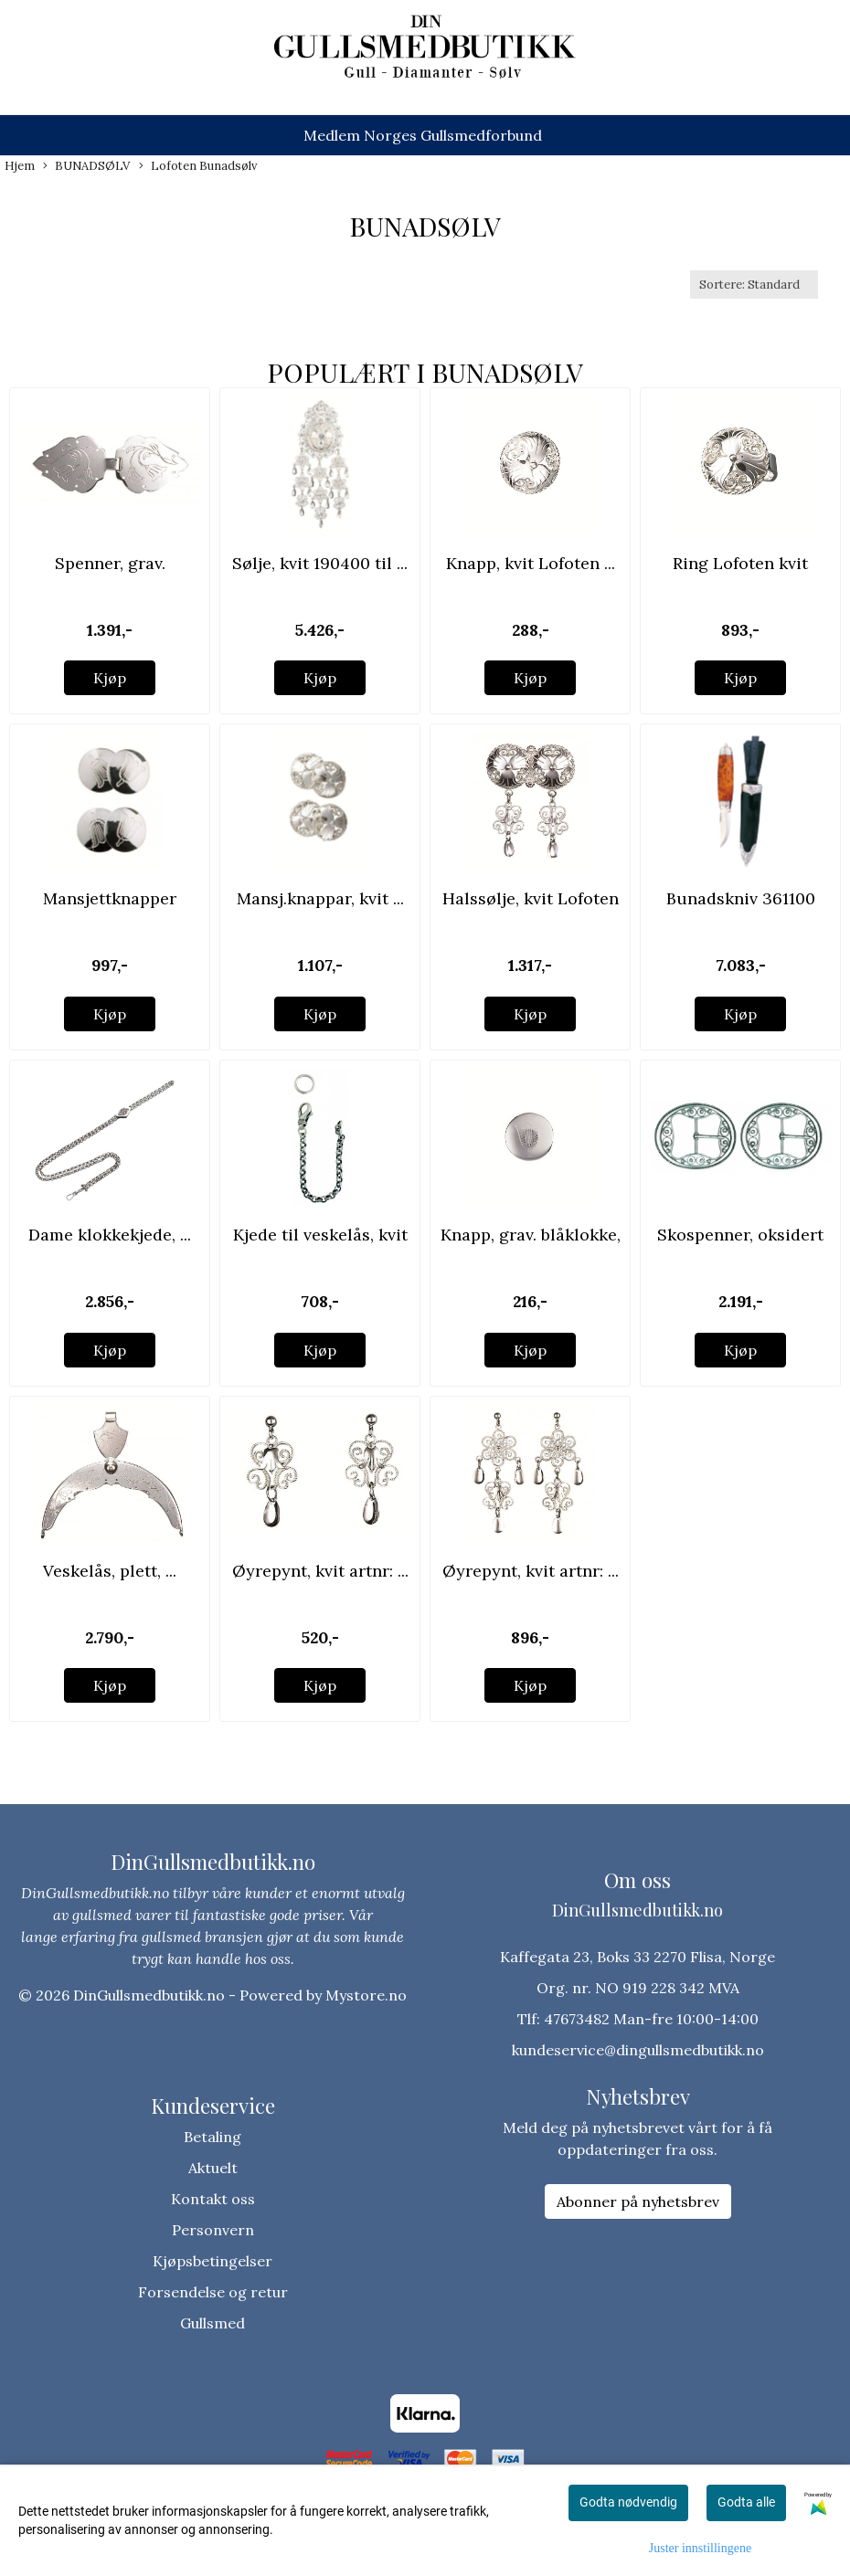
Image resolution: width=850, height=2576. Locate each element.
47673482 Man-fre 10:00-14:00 (651, 2019)
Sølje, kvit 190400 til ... (320, 563)
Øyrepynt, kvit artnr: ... (320, 1570)
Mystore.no (366, 1995)
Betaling (212, 2136)
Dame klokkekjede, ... (109, 1234)
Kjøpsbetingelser (212, 2261)
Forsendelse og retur (213, 2292)
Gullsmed (212, 2323)
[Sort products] (754, 284)
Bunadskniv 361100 (740, 898)
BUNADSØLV (86, 166)
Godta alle (746, 2502)
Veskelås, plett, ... (109, 1570)
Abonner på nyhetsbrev (638, 2201)
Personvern (213, 2230)
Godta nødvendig (628, 2502)
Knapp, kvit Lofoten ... (530, 563)
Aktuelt (213, 2168)
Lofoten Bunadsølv (198, 166)
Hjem (20, 166)
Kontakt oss (213, 2199)
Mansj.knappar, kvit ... (320, 898)
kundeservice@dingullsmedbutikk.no (638, 2050)
